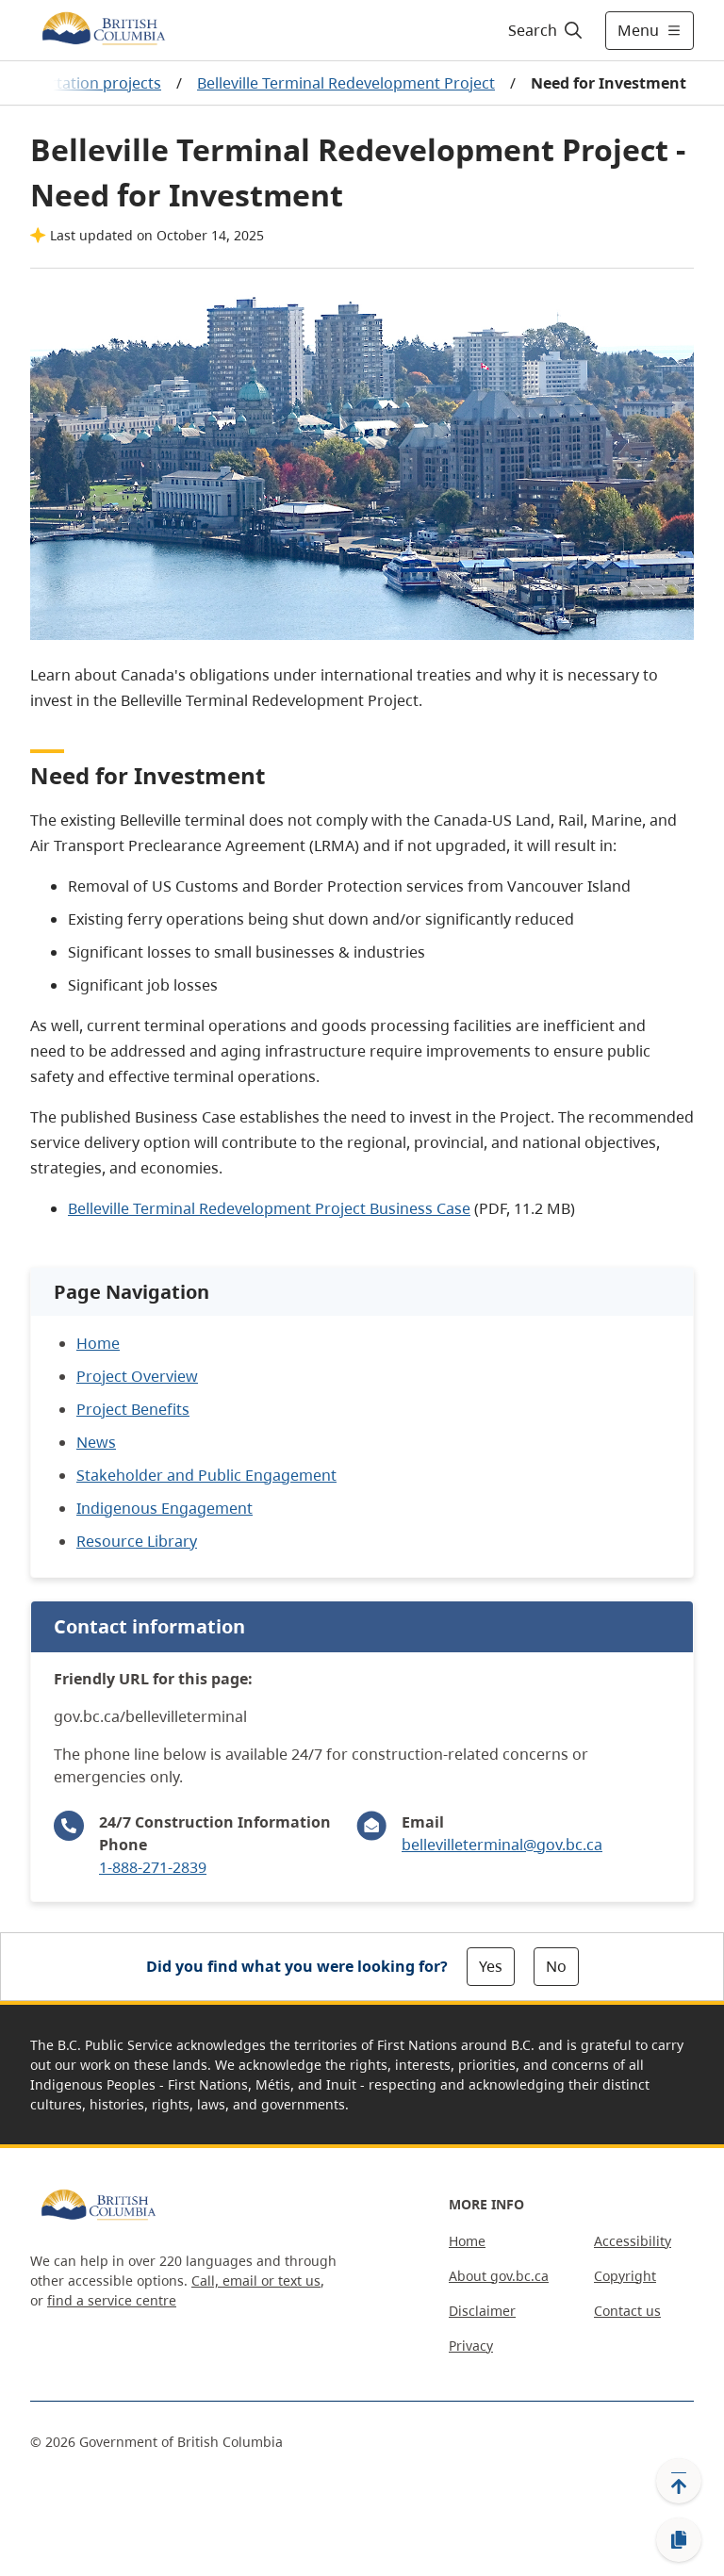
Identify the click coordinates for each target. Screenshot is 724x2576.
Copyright (625, 2276)
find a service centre (111, 2300)
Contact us (627, 2311)
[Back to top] (678, 2480)
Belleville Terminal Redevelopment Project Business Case (269, 1208)
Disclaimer (482, 2311)
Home (467, 2241)
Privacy (471, 2345)
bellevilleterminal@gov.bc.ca (502, 1844)
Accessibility (632, 2241)
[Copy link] (678, 2540)
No (556, 1966)
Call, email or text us (256, 2280)
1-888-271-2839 (152, 1867)
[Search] (546, 30)
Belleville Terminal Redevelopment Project (346, 83)
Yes (490, 1966)
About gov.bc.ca (499, 2276)
